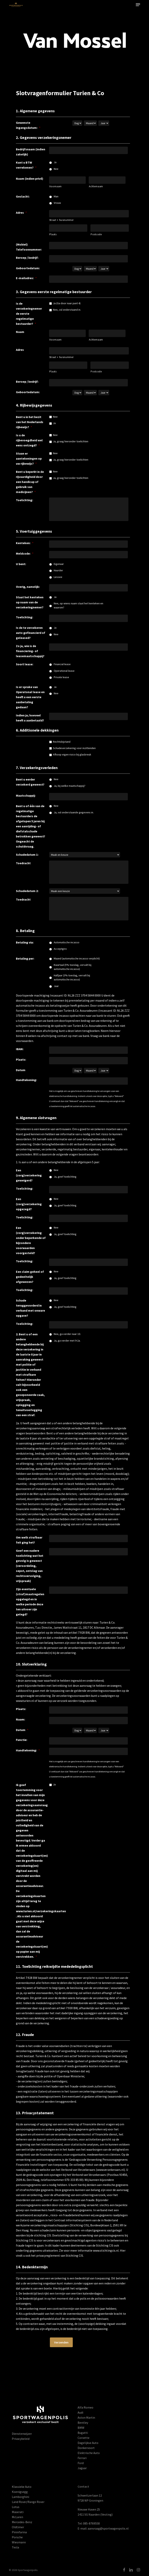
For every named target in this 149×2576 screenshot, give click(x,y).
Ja (55, 162)
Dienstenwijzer (22, 2434)
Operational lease (64, 678)
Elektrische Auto (89, 2453)
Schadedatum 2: (27, 906)
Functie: (21, 1763)
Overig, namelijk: (28, 594)
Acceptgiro (60, 971)
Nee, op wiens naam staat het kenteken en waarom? (78, 613)
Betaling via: (25, 965)
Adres (21, 212)
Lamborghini (20, 2497)
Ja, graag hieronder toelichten (70, 441)
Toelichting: (24, 500)
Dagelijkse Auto (88, 2443)
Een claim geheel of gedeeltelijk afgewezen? (30, 1300)
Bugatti (83, 2433)
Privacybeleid (20, 2439)
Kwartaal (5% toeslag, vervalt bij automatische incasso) (72, 990)
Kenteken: (24, 550)
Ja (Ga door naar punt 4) (67, 303)
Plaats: (21, 1082)
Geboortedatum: (28, 268)
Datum (20, 1093)
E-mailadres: (26, 278)
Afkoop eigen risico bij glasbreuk (72, 762)
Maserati (17, 2512)
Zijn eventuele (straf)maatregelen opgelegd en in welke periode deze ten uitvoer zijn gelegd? (30, 1624)
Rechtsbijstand (61, 749)
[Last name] (107, 180)
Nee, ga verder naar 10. (67, 1357)
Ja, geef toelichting (65, 1199)
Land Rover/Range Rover (28, 2502)
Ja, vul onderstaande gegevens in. (74, 820)
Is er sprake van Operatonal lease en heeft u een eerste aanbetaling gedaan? (30, 705)
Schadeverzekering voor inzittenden (74, 755)
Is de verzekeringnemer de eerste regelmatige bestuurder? (29, 313)
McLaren (17, 2517)
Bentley (83, 2422)
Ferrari (82, 2458)
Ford (81, 2463)
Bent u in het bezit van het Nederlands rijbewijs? (29, 422)
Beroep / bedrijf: (27, 258)
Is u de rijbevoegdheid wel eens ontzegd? (29, 440)
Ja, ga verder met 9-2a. (67, 1363)
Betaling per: (25, 981)
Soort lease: (24, 672)
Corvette (83, 2438)
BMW (81, 2428)
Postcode (96, 234)
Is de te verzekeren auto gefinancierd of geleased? (30, 640)
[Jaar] (103, 123)
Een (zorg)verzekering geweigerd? (29, 1198)
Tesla (15, 2547)
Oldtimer (18, 2527)
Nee (56, 169)
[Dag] (77, 123)
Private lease (61, 685)
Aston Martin (86, 2417)
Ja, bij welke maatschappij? (69, 793)
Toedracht (23, 871)
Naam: (20, 1742)
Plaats (53, 234)
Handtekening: (26, 1103)
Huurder (58, 578)
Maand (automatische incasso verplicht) (77, 981)
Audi (80, 2412)
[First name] (67, 180)
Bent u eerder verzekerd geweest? (30, 789)
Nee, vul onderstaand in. (67, 309)
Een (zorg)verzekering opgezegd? (29, 1227)
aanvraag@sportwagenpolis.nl (108, 2528)
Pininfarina (19, 2532)
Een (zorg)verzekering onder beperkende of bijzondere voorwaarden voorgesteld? (31, 1263)
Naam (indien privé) (29, 178)
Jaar (56, 1009)
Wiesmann (19, 2542)
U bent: (21, 571)
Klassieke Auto (21, 2487)
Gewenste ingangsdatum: (28, 125)
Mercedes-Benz (22, 2522)
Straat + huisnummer (61, 220)
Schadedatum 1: (27, 862)
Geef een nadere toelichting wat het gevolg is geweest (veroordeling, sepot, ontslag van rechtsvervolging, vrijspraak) (29, 1589)
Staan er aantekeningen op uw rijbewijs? (29, 458)
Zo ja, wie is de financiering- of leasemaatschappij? (30, 659)
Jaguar (82, 2468)
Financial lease (62, 671)
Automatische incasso (66, 965)
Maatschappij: (26, 803)
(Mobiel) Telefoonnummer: (29, 246)
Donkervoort (86, 2448)
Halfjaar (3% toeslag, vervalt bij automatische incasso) (72, 1000)
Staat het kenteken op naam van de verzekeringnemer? (29, 610)
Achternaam (96, 186)
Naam (20, 332)
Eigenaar (59, 571)
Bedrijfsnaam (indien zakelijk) (30, 151)
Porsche (17, 2537)
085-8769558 (91, 2523)
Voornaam (55, 186)
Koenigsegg (20, 2492)
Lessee (58, 584)
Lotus (15, 2507)
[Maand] (90, 123)
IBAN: (19, 1072)
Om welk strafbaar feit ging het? (29, 1562)
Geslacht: (22, 196)
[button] (138, 5)
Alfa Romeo (85, 2407)
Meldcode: (24, 561)
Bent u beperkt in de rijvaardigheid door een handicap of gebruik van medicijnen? (30, 482)
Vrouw (57, 203)
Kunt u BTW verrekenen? (26, 164)
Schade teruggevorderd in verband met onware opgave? (30, 1330)
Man (56, 196)
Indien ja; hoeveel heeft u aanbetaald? (30, 725)
